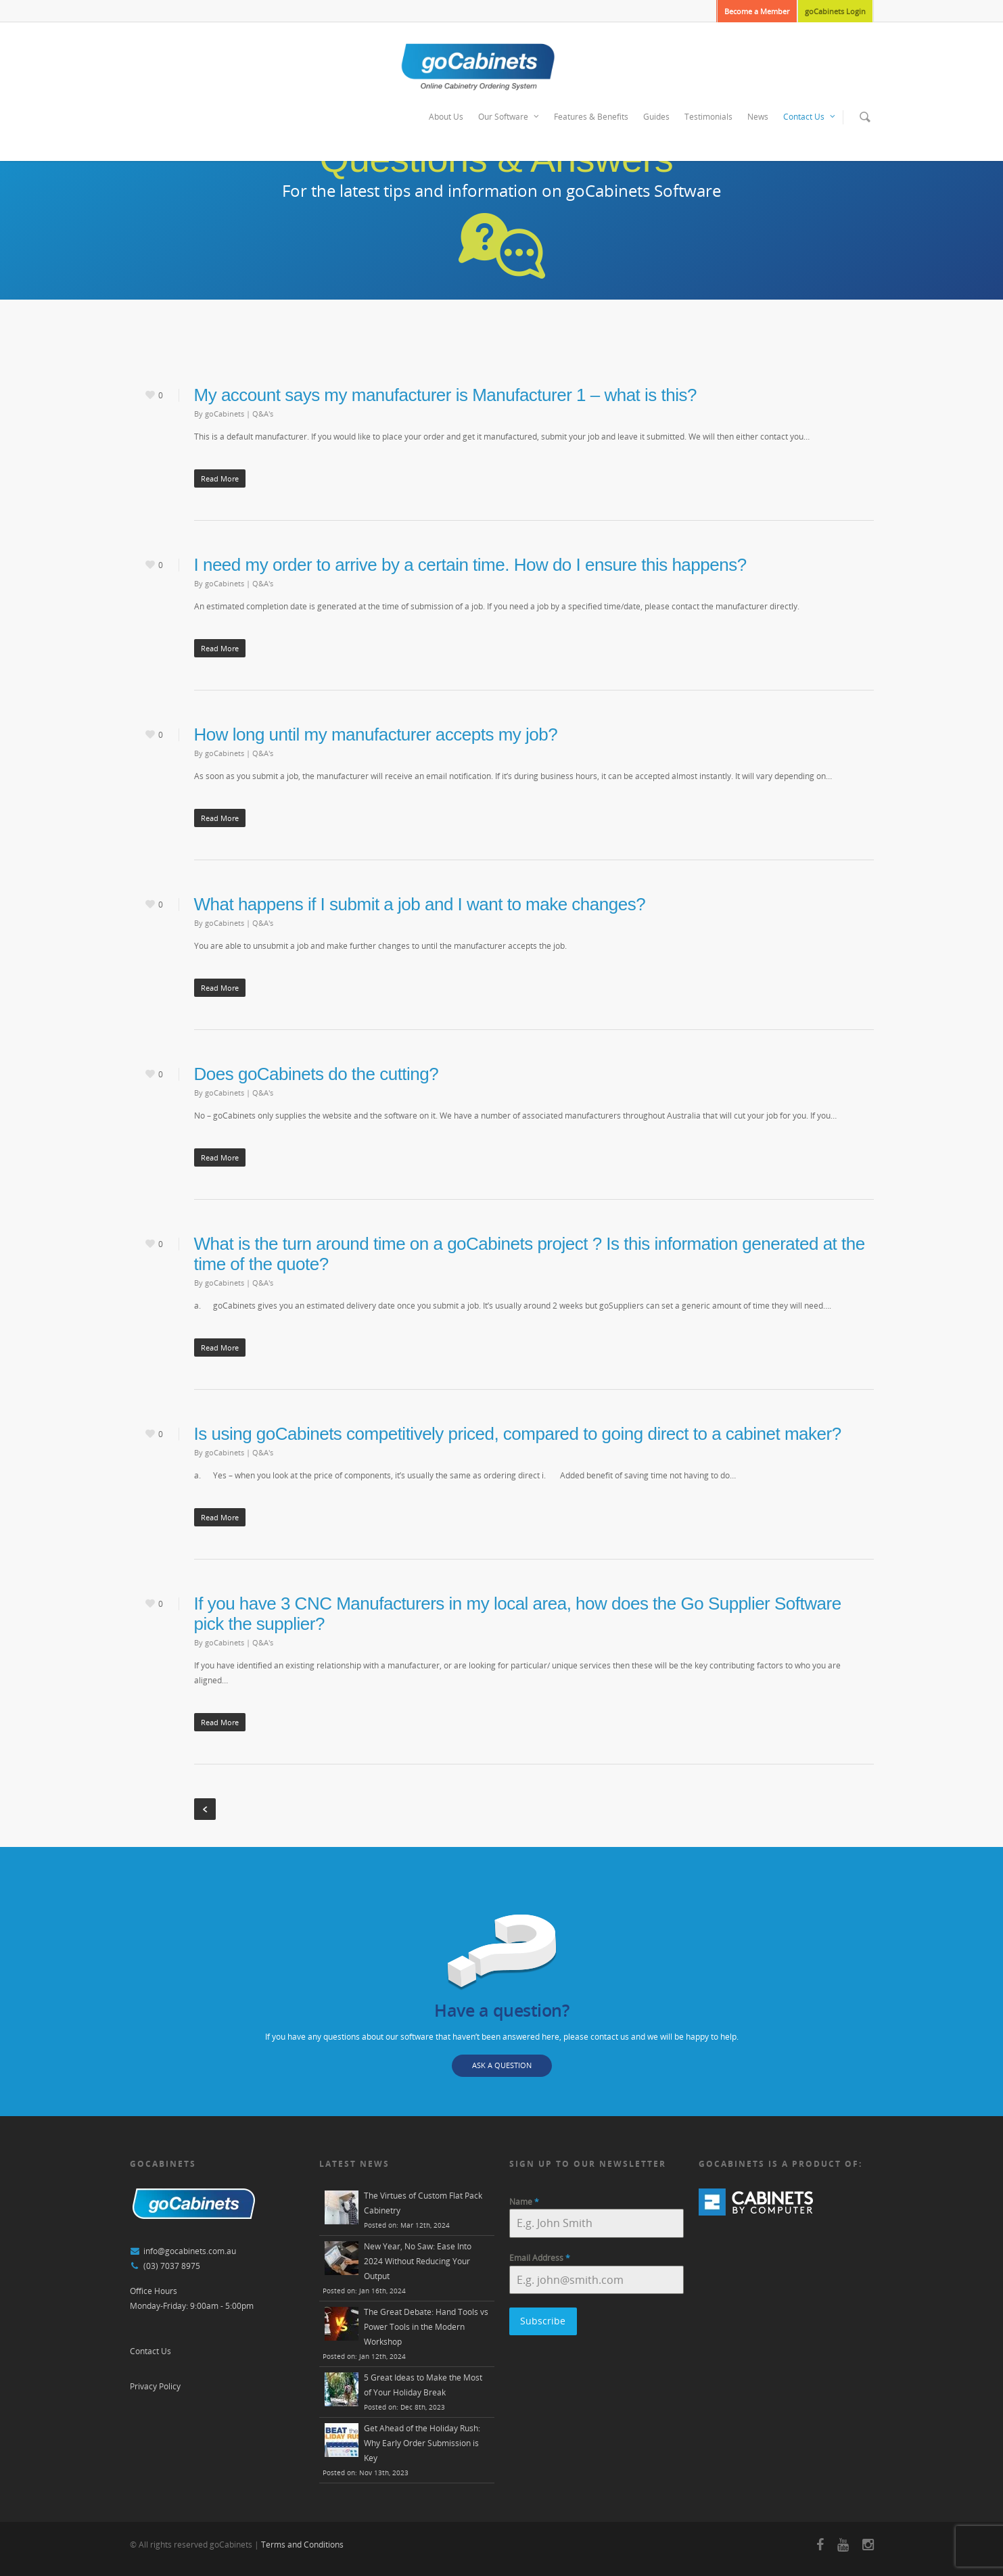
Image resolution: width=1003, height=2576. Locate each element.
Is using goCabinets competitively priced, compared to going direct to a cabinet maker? (517, 1434)
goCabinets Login (835, 11)
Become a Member (756, 11)
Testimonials (708, 116)
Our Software (509, 117)
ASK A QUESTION (502, 2065)
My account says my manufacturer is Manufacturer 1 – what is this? (445, 395)
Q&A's (262, 413)
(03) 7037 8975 (171, 2266)
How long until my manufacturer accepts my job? (376, 734)
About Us (446, 116)
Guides (656, 116)
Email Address (539, 2258)
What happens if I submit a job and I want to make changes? (420, 904)
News (757, 116)
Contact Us (810, 117)
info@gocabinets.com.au (189, 2251)
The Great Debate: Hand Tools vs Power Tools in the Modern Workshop (426, 2326)
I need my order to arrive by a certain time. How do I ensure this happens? (470, 565)
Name (524, 2201)
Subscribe (542, 2320)
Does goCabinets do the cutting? (316, 1074)
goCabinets (224, 413)
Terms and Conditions (302, 2544)
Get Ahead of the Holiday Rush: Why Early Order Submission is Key (422, 2443)
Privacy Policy (155, 2386)
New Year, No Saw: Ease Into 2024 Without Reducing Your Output (417, 2261)
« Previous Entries (205, 1809)
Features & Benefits (591, 116)
